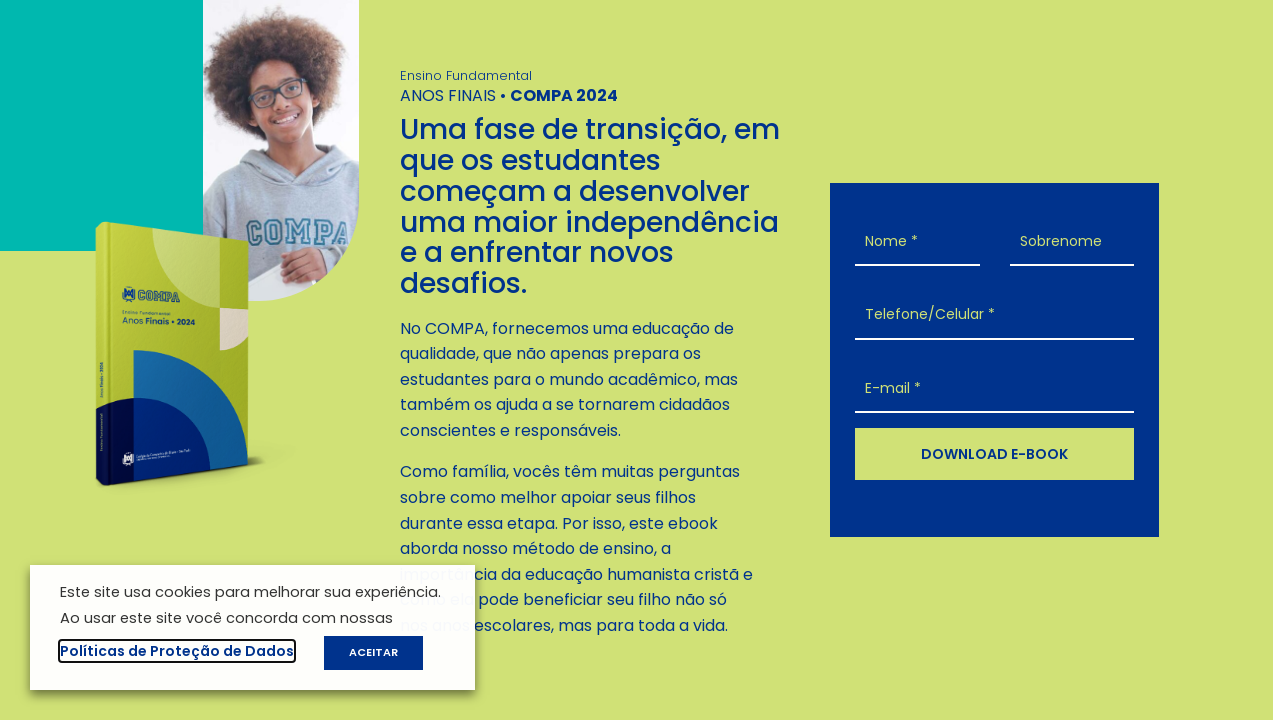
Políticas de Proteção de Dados (177, 651)
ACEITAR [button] (373, 652)
